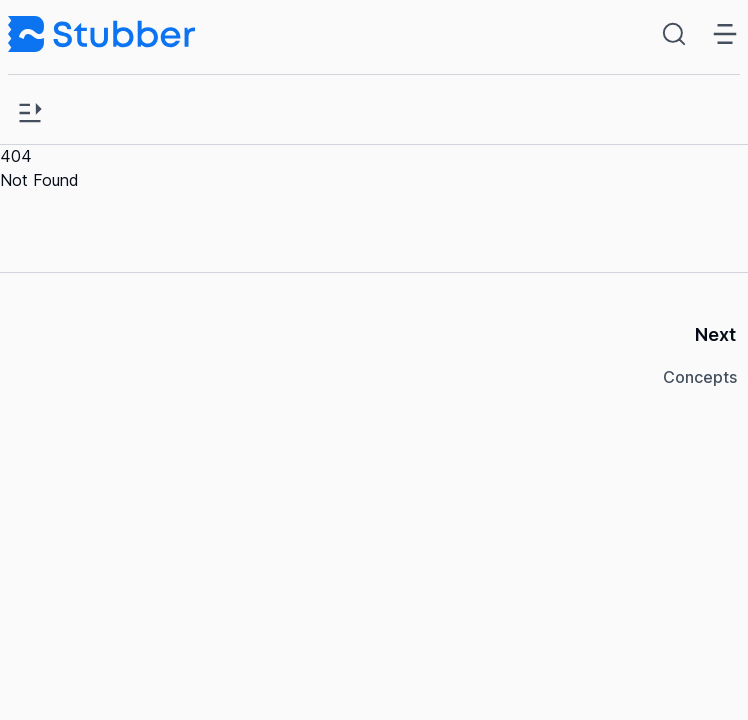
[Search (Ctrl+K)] (678, 34)
